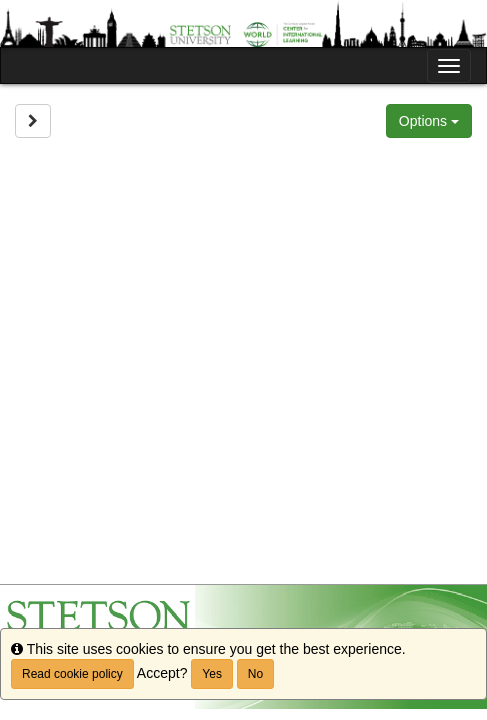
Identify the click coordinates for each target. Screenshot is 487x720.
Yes (212, 674)
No (255, 674)
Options (429, 121)
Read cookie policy (72, 674)
